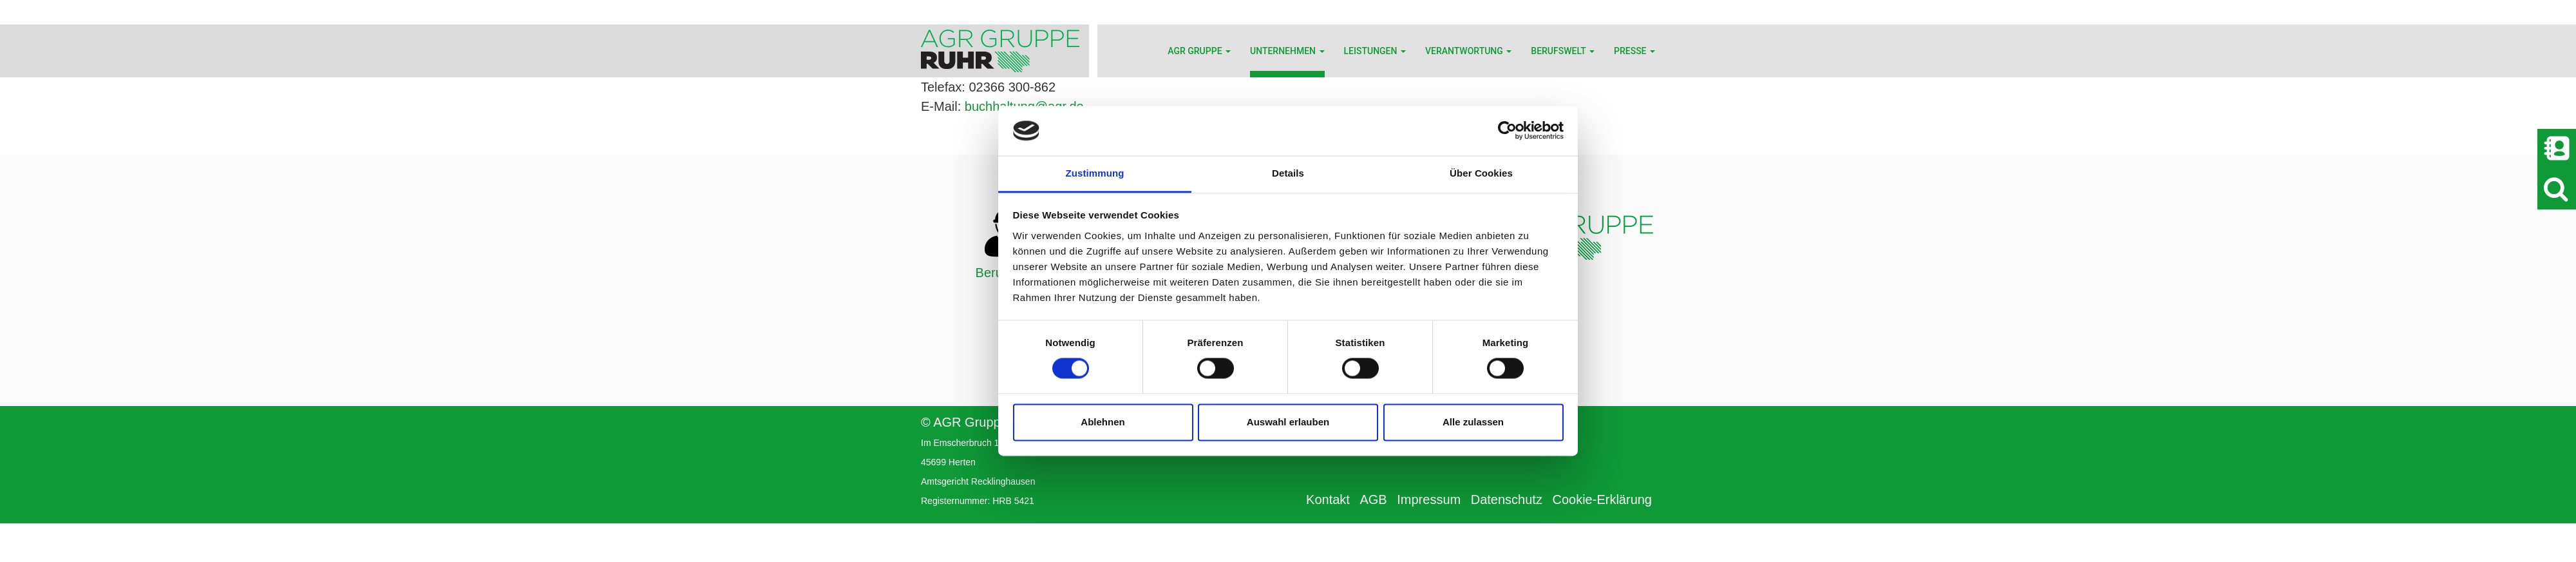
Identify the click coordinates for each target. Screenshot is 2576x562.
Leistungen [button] (1375, 51)
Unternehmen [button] (1287, 51)
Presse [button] (1634, 51)
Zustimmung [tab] (1095, 173)
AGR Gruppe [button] (1199, 51)
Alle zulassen (1473, 421)
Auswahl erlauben (1288, 421)
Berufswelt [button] (1563, 51)
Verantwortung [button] (1468, 51)
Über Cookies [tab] (1481, 173)
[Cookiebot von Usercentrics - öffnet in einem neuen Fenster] (1507, 130)
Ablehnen (1102, 421)
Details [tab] (1288, 173)
